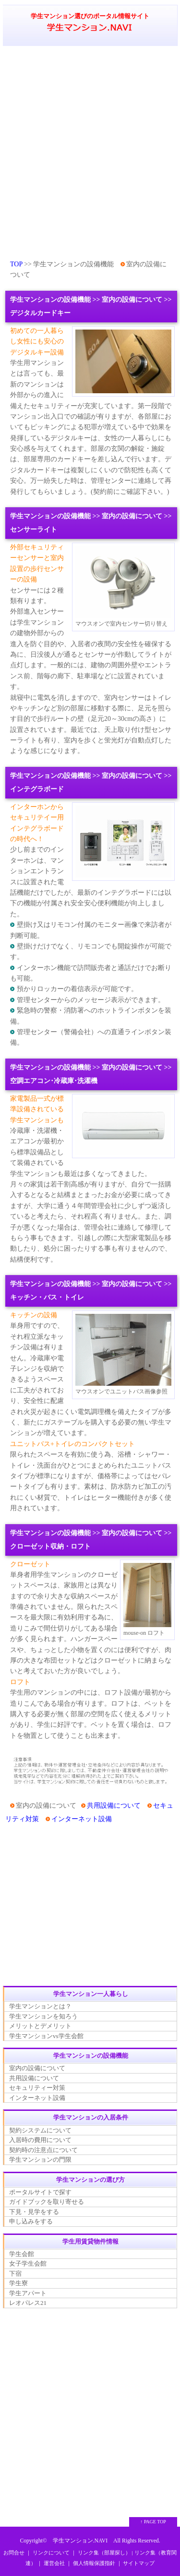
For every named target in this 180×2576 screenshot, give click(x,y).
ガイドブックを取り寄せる (46, 2201)
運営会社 (54, 2563)
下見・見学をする (34, 2211)
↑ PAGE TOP (153, 2521)
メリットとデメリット (40, 2025)
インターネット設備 (81, 1819)
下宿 (15, 2273)
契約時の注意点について (43, 2150)
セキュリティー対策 (37, 2087)
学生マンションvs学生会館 (46, 2036)
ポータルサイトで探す (40, 2192)
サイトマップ (139, 2563)
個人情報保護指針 (94, 2563)
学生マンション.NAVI (80, 2541)
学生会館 (21, 2253)
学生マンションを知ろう (43, 2016)
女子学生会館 (28, 2263)
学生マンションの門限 (40, 2159)
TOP (16, 264)
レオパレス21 (28, 2302)
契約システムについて (40, 2130)
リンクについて (51, 2552)
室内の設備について (37, 2068)
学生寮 (18, 2283)
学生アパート (28, 2293)
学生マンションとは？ (40, 2006)
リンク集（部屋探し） (104, 2552)
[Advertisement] (90, 151)
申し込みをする (31, 2221)
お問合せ (13, 2552)
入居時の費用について (40, 2139)
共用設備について (114, 1805)
